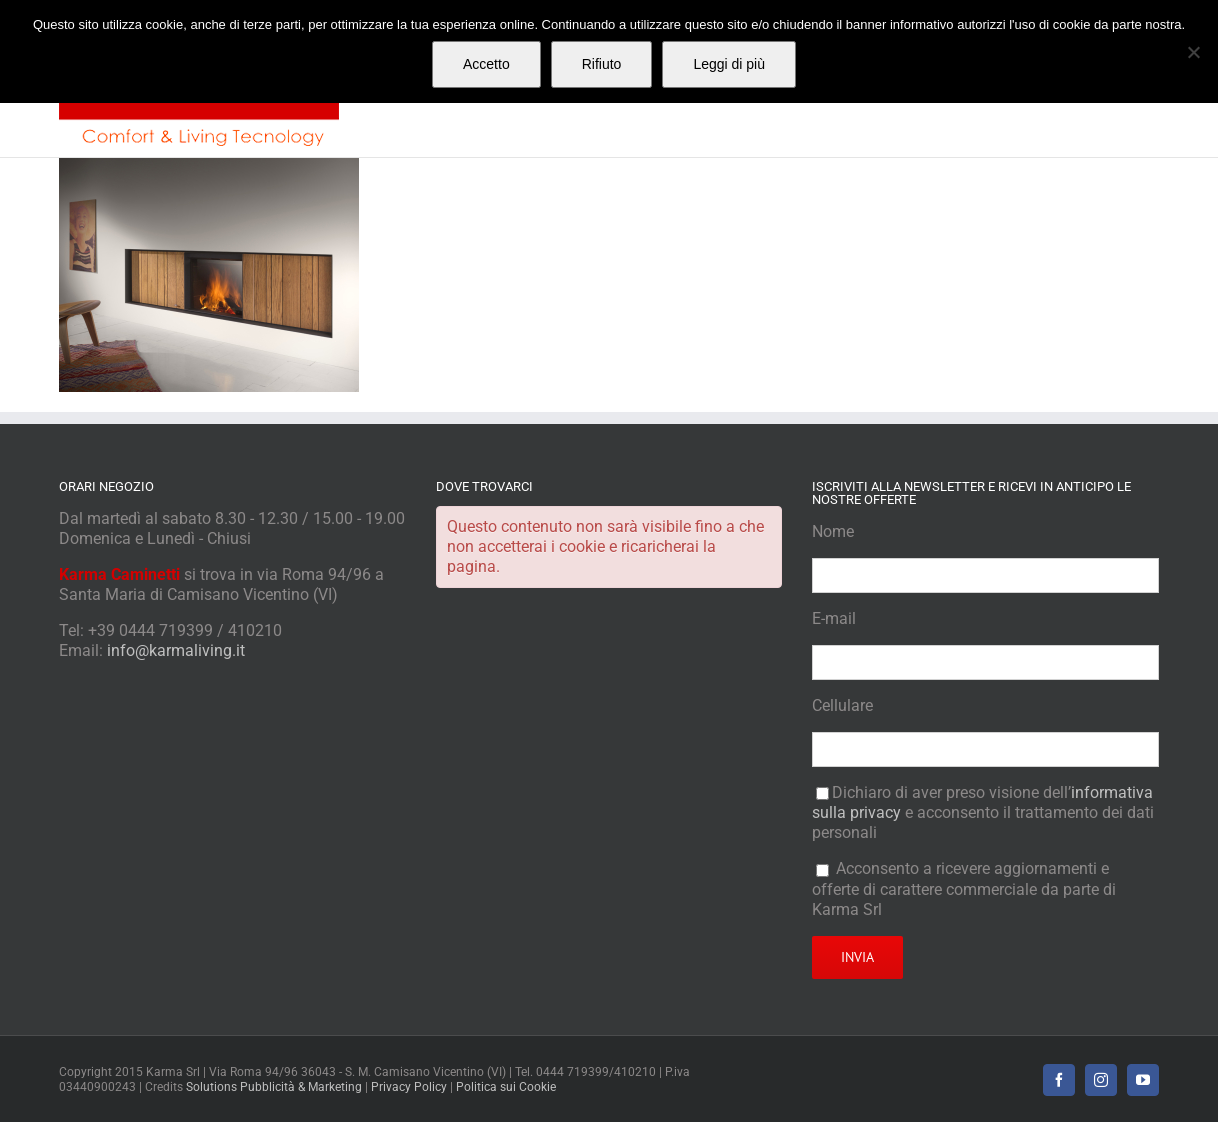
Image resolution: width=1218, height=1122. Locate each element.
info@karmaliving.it (176, 650)
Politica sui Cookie (506, 1087)
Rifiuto (602, 64)
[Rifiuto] (1193, 52)
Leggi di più (729, 64)
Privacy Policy (409, 1087)
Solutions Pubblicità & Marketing (274, 1087)
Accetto (486, 64)
